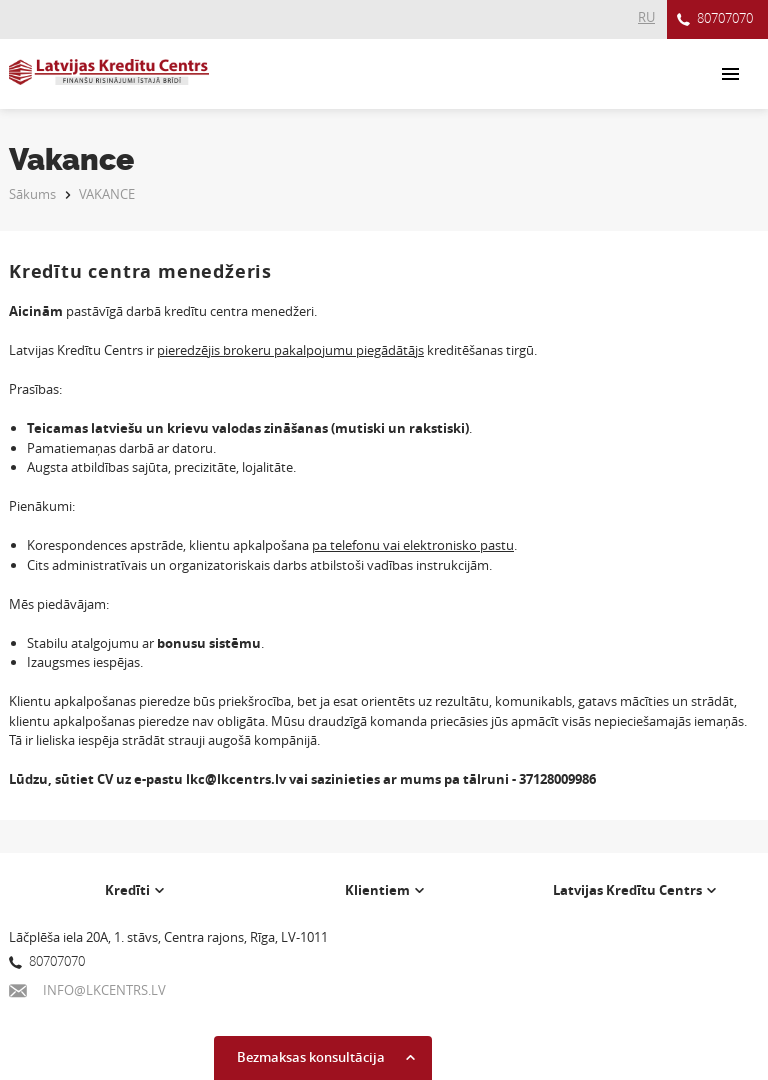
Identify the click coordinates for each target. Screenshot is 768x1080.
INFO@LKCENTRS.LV (87, 990)
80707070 (715, 19)
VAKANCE (107, 194)
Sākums (32, 194)
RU (646, 17)
